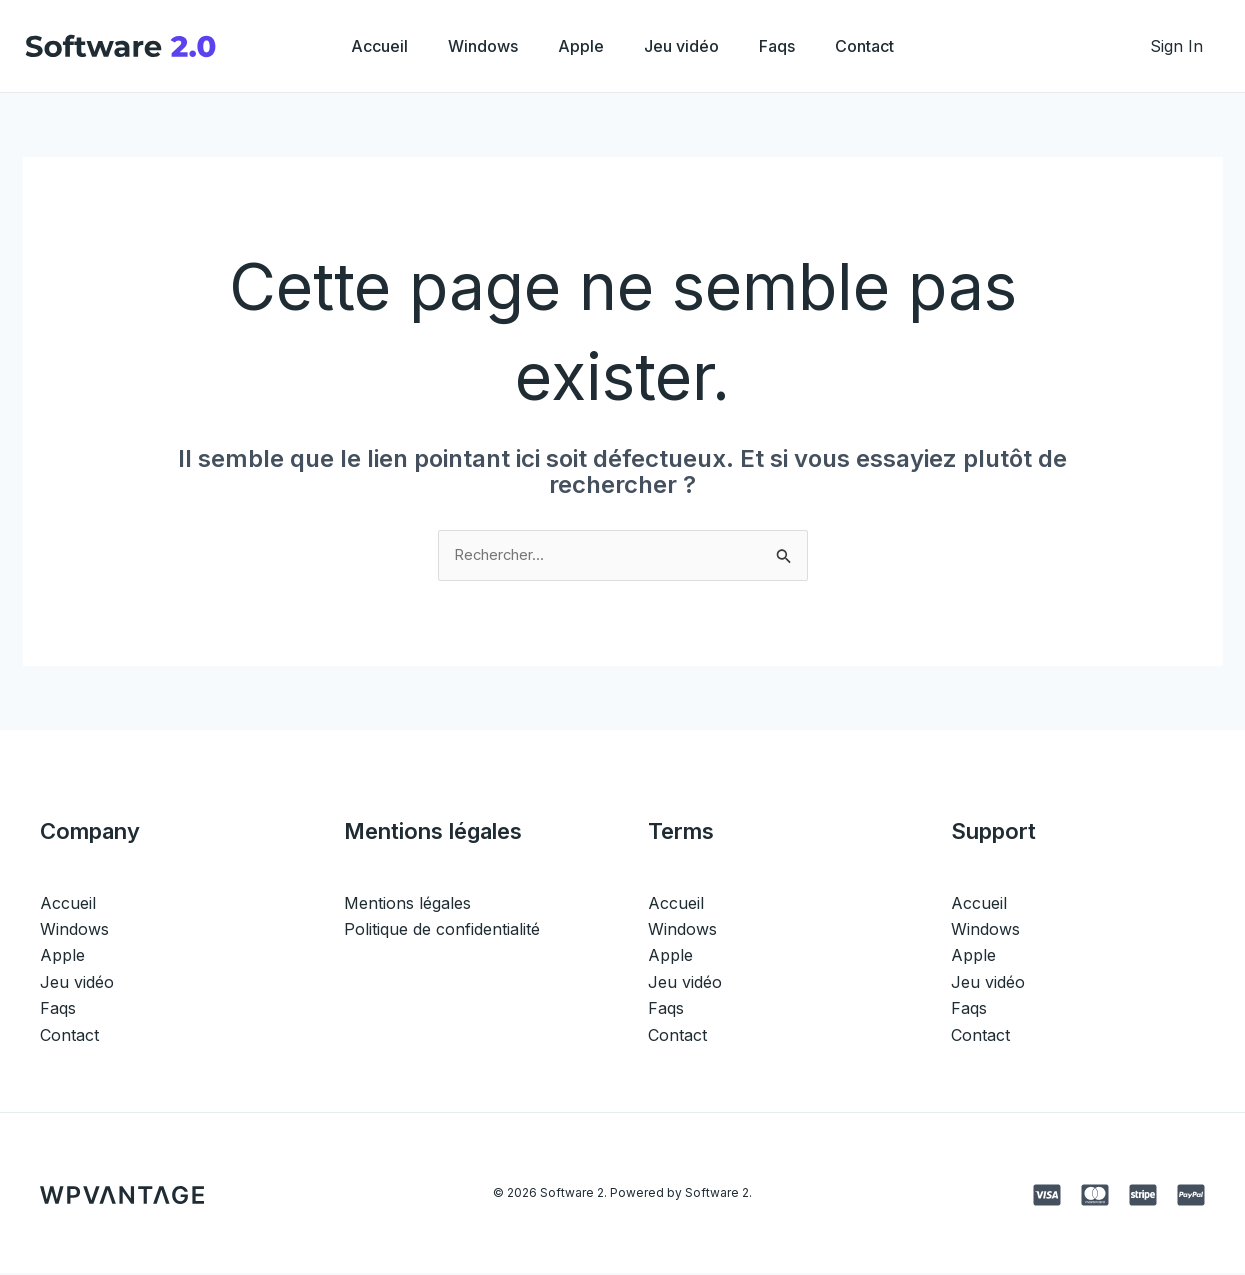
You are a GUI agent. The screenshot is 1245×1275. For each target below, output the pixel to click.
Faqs (789, 46)
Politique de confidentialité (442, 931)
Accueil (359, 46)
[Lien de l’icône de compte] (1176, 46)
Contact (884, 46)
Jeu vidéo (685, 46)
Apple (577, 46)
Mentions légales (407, 904)
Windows (471, 46)
